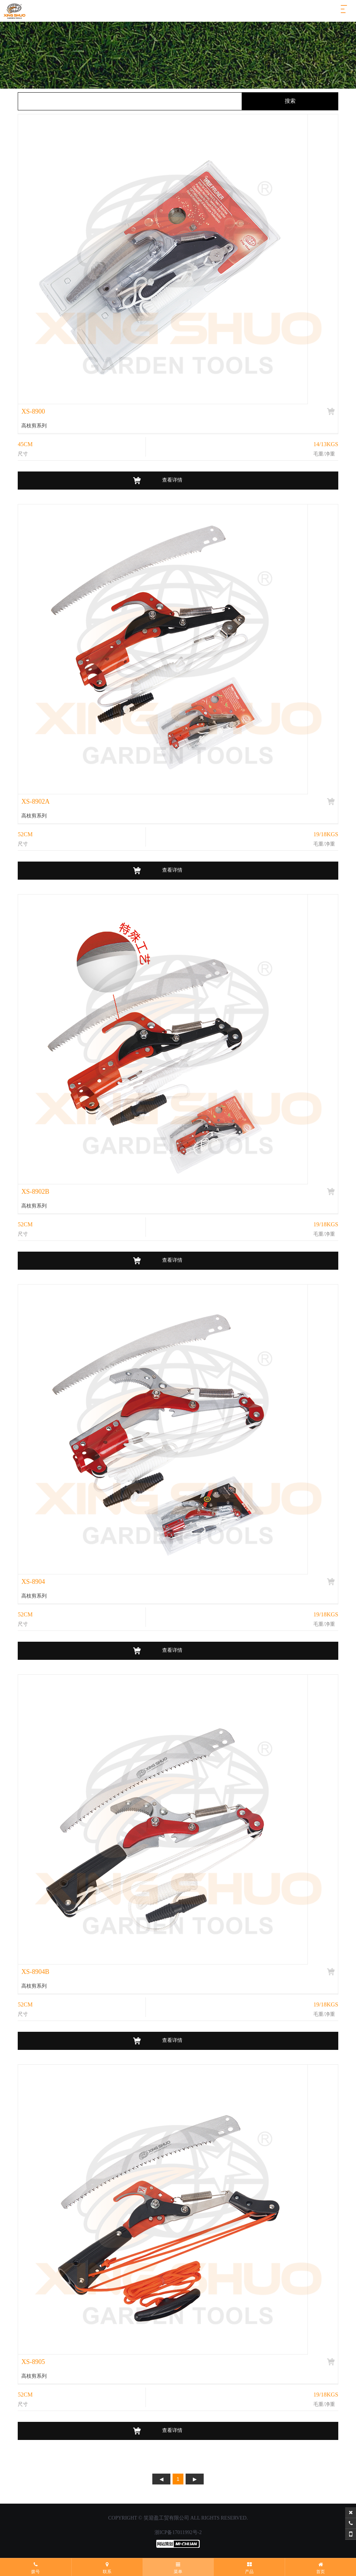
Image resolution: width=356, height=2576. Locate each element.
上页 (161, 2479)
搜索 (290, 101)
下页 (195, 2479)
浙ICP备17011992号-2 (178, 2532)
